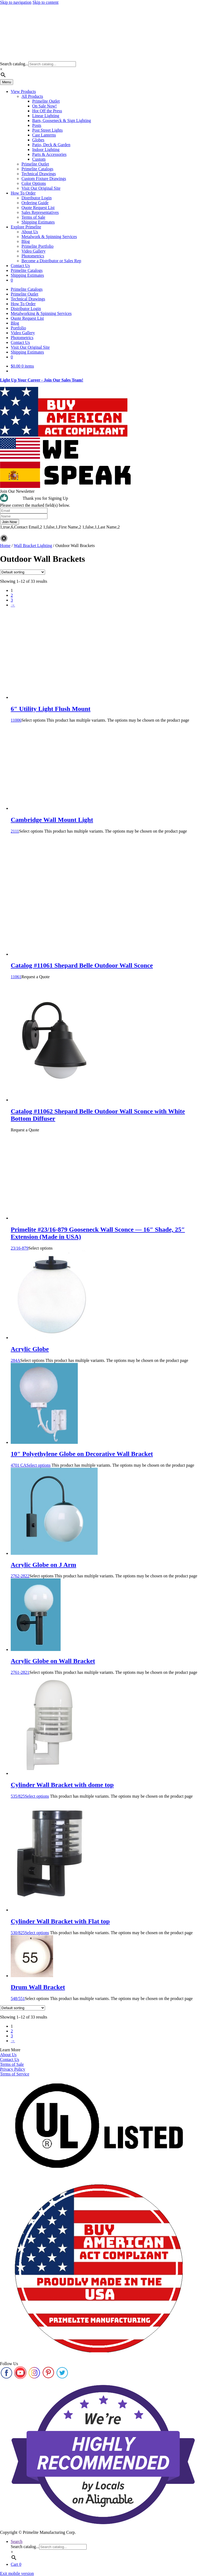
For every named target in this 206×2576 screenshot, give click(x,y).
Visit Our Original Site (40, 188)
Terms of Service (14, 2074)
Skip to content (45, 2)
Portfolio (18, 328)
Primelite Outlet (46, 101)
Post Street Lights (47, 130)
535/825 (108, 1784)
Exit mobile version (17, 2573)
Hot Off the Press (47, 111)
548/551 (108, 1987)
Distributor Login (36, 198)
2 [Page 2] (12, 595)
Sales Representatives (40, 212)
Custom (39, 159)
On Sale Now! (44, 106)
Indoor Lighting (46, 149)
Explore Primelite (26, 227)
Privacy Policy (12, 2069)
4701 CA (108, 1453)
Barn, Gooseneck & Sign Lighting (61, 120)
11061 (108, 965)
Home (5, 545)
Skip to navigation (15, 2)
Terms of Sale (33, 217)
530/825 (108, 1921)
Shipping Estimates (38, 222)
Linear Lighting (45, 115)
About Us (29, 231)
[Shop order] (22, 572)
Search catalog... (14, 64)
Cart (16, 2564)
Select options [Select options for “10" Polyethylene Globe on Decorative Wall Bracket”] (38, 1465)
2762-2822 (108, 1564)
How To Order (23, 193)
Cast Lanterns (44, 135)
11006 (108, 708)
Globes (38, 140)
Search (17, 2541)
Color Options (33, 183)
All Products (32, 96)
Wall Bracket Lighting (33, 545)
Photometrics (32, 256)
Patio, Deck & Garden (51, 144)
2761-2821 (108, 1661)
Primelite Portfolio (37, 246)
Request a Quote (35, 976)
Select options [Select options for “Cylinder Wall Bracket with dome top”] (37, 1796)
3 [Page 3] (12, 600)
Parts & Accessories (49, 154)
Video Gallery (33, 251)
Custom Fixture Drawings (43, 178)
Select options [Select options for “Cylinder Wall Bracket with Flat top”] (37, 1932)
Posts (36, 125)
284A (108, 1349)
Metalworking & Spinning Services (41, 313)
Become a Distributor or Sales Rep (51, 260)
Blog (25, 241)
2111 (108, 819)
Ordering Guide (35, 202)
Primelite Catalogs (37, 169)
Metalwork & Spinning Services (49, 236)
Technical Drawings (38, 173)
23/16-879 (108, 1233)
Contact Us (20, 265)
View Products (23, 91)
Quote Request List (38, 207)
